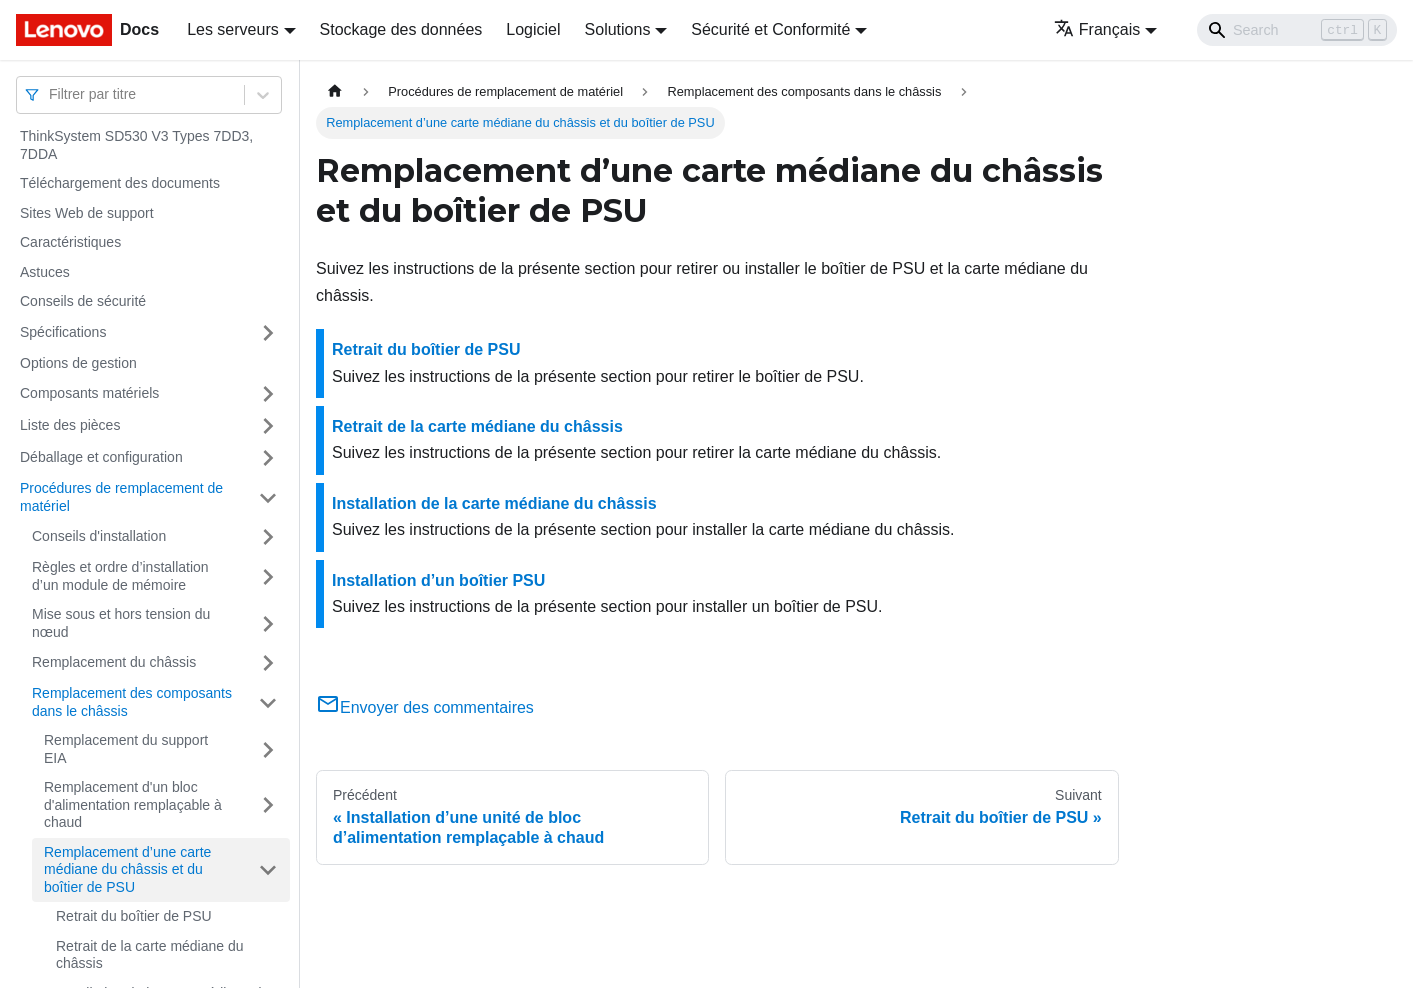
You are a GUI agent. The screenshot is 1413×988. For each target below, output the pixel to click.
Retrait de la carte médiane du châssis (150, 955)
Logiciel (533, 29)
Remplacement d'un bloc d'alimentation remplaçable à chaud (133, 804)
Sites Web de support (87, 213)
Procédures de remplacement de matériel (121, 497)
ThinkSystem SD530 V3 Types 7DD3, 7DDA (136, 145)
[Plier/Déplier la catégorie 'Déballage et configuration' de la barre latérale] (268, 458)
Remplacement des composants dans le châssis (132, 702)
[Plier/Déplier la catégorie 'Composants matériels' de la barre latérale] (268, 394)
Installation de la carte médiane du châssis (494, 503)
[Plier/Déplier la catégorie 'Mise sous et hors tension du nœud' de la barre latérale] (268, 623)
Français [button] (1097, 29)
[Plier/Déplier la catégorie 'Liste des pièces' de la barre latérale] (268, 426)
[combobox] (51, 94)
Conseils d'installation (99, 536)
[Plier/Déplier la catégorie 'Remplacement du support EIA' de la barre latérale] (268, 749)
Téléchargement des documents (120, 183)
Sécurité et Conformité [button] (770, 29)
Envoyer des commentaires (425, 707)
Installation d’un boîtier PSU (438, 580)
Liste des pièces (70, 425)
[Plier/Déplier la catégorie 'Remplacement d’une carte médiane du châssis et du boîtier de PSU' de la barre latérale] (268, 870)
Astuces (45, 272)
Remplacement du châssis (114, 662)
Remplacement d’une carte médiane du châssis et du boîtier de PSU (127, 869)
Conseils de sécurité (83, 301)
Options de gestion (78, 363)
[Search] (1297, 30)
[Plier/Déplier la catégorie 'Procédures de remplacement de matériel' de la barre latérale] (268, 497)
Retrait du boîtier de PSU (134, 916)
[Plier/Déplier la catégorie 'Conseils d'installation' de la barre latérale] (268, 537)
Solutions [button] (618, 29)
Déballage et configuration (101, 457)
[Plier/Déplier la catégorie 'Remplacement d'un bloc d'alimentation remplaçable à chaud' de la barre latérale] (268, 805)
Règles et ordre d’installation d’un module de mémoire (120, 576)
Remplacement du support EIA (126, 749)
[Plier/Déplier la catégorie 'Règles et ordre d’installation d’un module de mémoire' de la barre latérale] (268, 576)
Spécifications (63, 332)
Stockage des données (401, 29)
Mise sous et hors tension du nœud (121, 623)
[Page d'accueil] (335, 91)
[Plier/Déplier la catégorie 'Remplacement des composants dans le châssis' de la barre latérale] (268, 702)
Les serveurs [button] (233, 29)
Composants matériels (89, 393)
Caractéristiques (70, 242)
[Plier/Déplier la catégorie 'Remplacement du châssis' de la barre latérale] (268, 663)
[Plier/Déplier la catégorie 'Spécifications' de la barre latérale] (268, 333)
